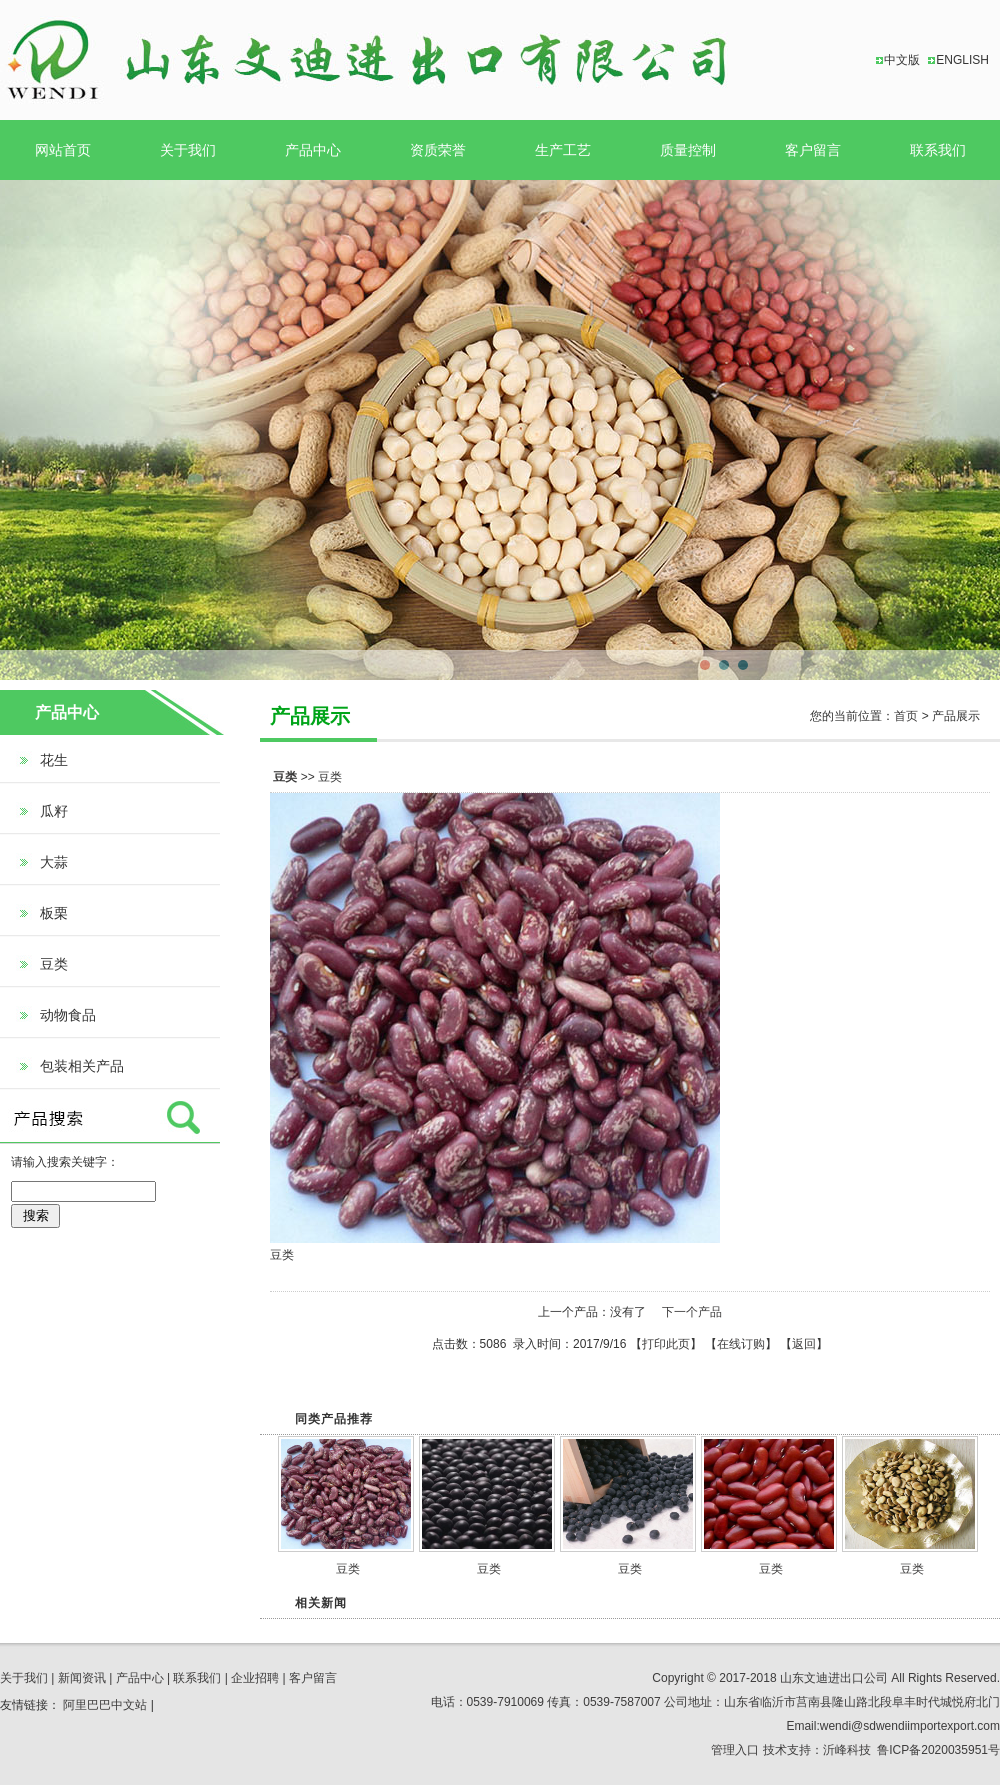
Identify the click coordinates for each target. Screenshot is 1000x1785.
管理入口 (735, 1750)
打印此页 (666, 1344)
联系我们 (938, 150)
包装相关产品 (82, 1066)
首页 (906, 716)
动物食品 (68, 1015)
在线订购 (741, 1344)
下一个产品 (692, 1312)
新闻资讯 (82, 1678)
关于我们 (188, 150)
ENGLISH (962, 60)
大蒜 (54, 862)
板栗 (54, 913)
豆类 (54, 964)
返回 (804, 1344)
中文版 (902, 60)
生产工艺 (563, 150)
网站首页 (63, 150)
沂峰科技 (847, 1750)
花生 (54, 760)
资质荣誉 (438, 150)
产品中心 (313, 150)
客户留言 (813, 150)
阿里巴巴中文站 (105, 1705)
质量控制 (688, 150)
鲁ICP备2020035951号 (938, 1750)
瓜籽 (54, 811)
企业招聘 (255, 1678)
